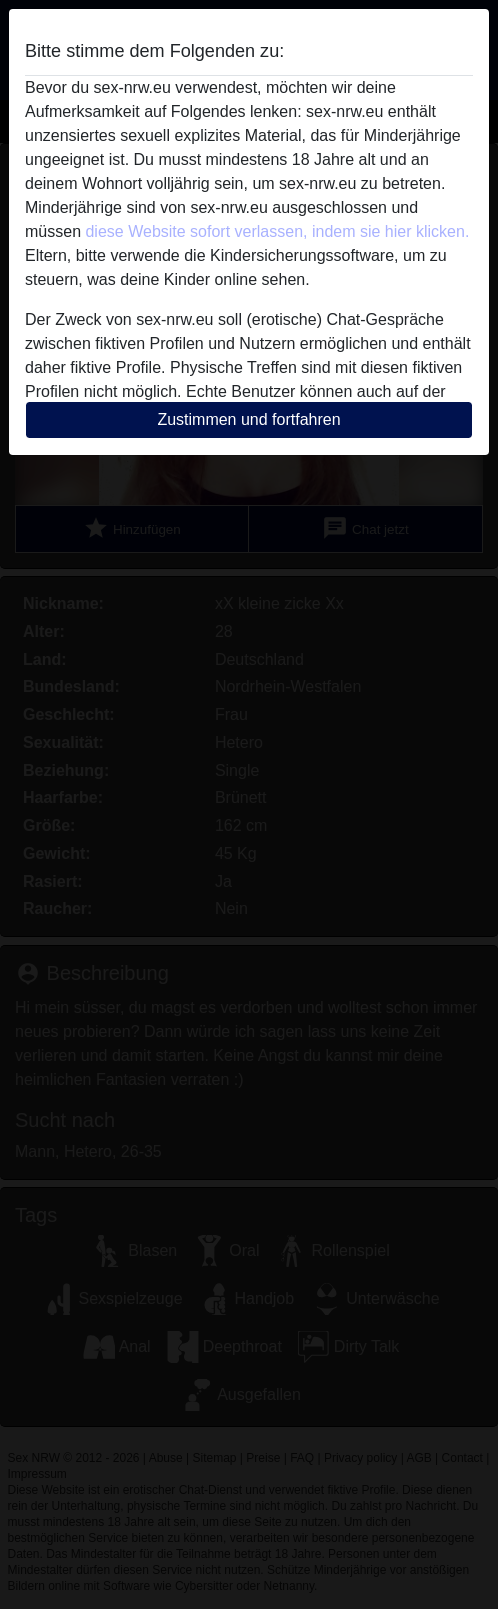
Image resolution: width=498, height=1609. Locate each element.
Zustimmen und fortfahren (248, 419)
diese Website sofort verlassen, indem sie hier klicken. (277, 231)
